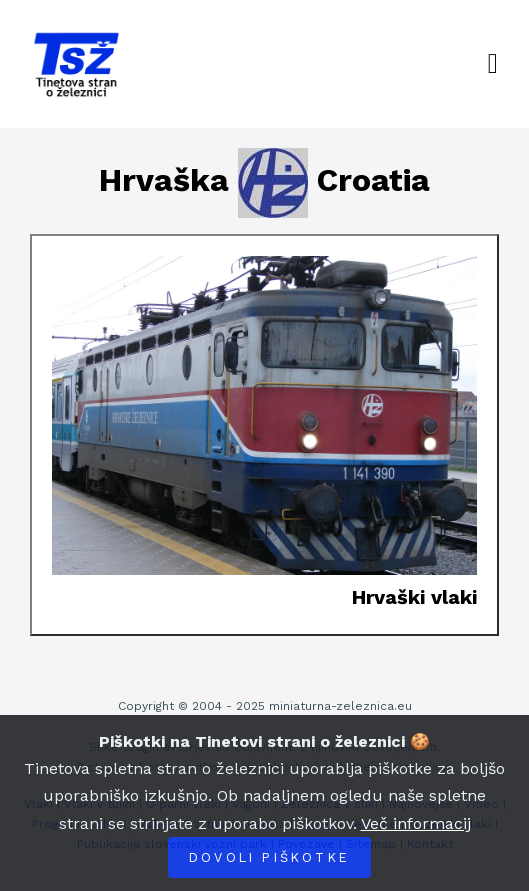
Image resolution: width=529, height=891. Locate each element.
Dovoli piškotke (269, 857)
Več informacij (416, 823)
